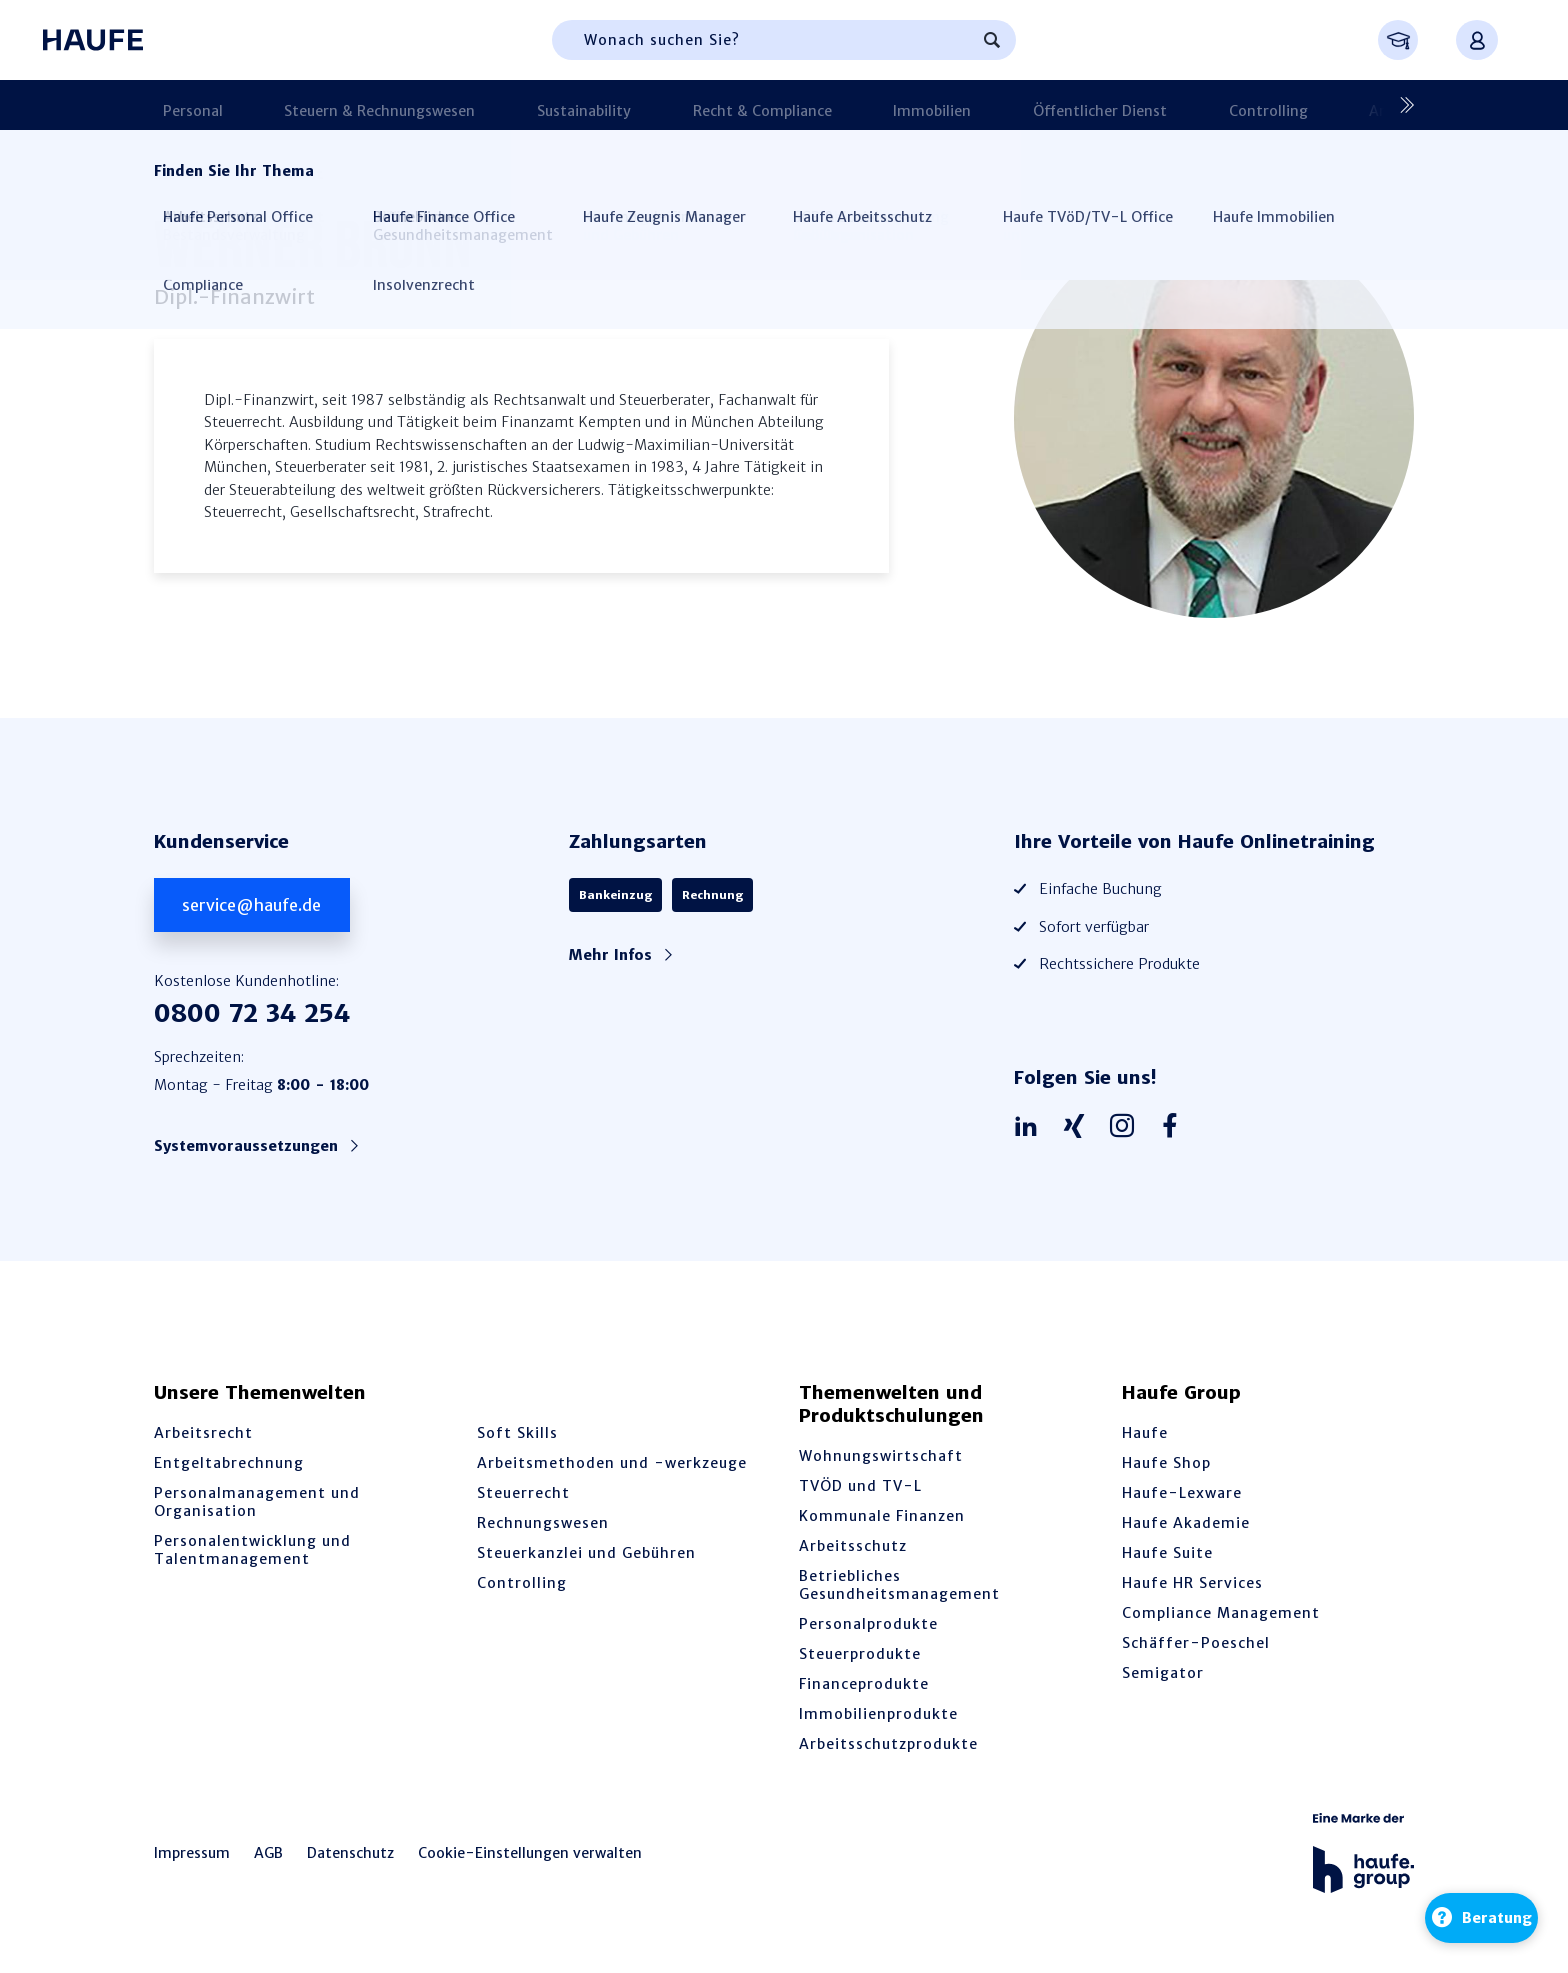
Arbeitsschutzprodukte (888, 1744)
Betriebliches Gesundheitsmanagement (899, 1585)
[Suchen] (992, 40)
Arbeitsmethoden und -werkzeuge (612, 1463)
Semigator (1163, 1673)
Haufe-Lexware (1182, 1493)
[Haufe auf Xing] (1079, 1127)
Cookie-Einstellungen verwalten (530, 1853)
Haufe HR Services (1192, 1583)
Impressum (192, 1853)
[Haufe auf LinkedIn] (1031, 1127)
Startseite (187, 174)
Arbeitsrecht (203, 1433)
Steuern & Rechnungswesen (339, 105)
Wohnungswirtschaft (881, 1456)
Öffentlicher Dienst (933, 105)
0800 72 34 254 (252, 1013)
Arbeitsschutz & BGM (1212, 105)
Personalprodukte (868, 1624)
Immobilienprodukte (878, 1714)
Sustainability (512, 105)
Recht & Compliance (658, 105)
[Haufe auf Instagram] (1127, 1127)
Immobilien (797, 105)
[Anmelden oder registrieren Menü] (1477, 40)
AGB (268, 1853)
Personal (184, 105)
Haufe (1145, 1433)
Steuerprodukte (860, 1654)
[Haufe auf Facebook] (1175, 1127)
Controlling (1069, 105)
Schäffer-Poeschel (1196, 1643)
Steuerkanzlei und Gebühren (586, 1553)
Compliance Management (1221, 1613)
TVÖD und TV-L (860, 1486)
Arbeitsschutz (853, 1546)
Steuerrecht (523, 1493)
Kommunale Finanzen (882, 1516)
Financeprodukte (864, 1684)
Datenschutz (350, 1853)
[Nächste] (1399, 105)
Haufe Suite (1167, 1553)
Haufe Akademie (1186, 1523)
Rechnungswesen (543, 1523)
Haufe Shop (1166, 1463)
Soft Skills (517, 1433)
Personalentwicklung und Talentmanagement (252, 1550)
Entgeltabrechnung (229, 1463)
